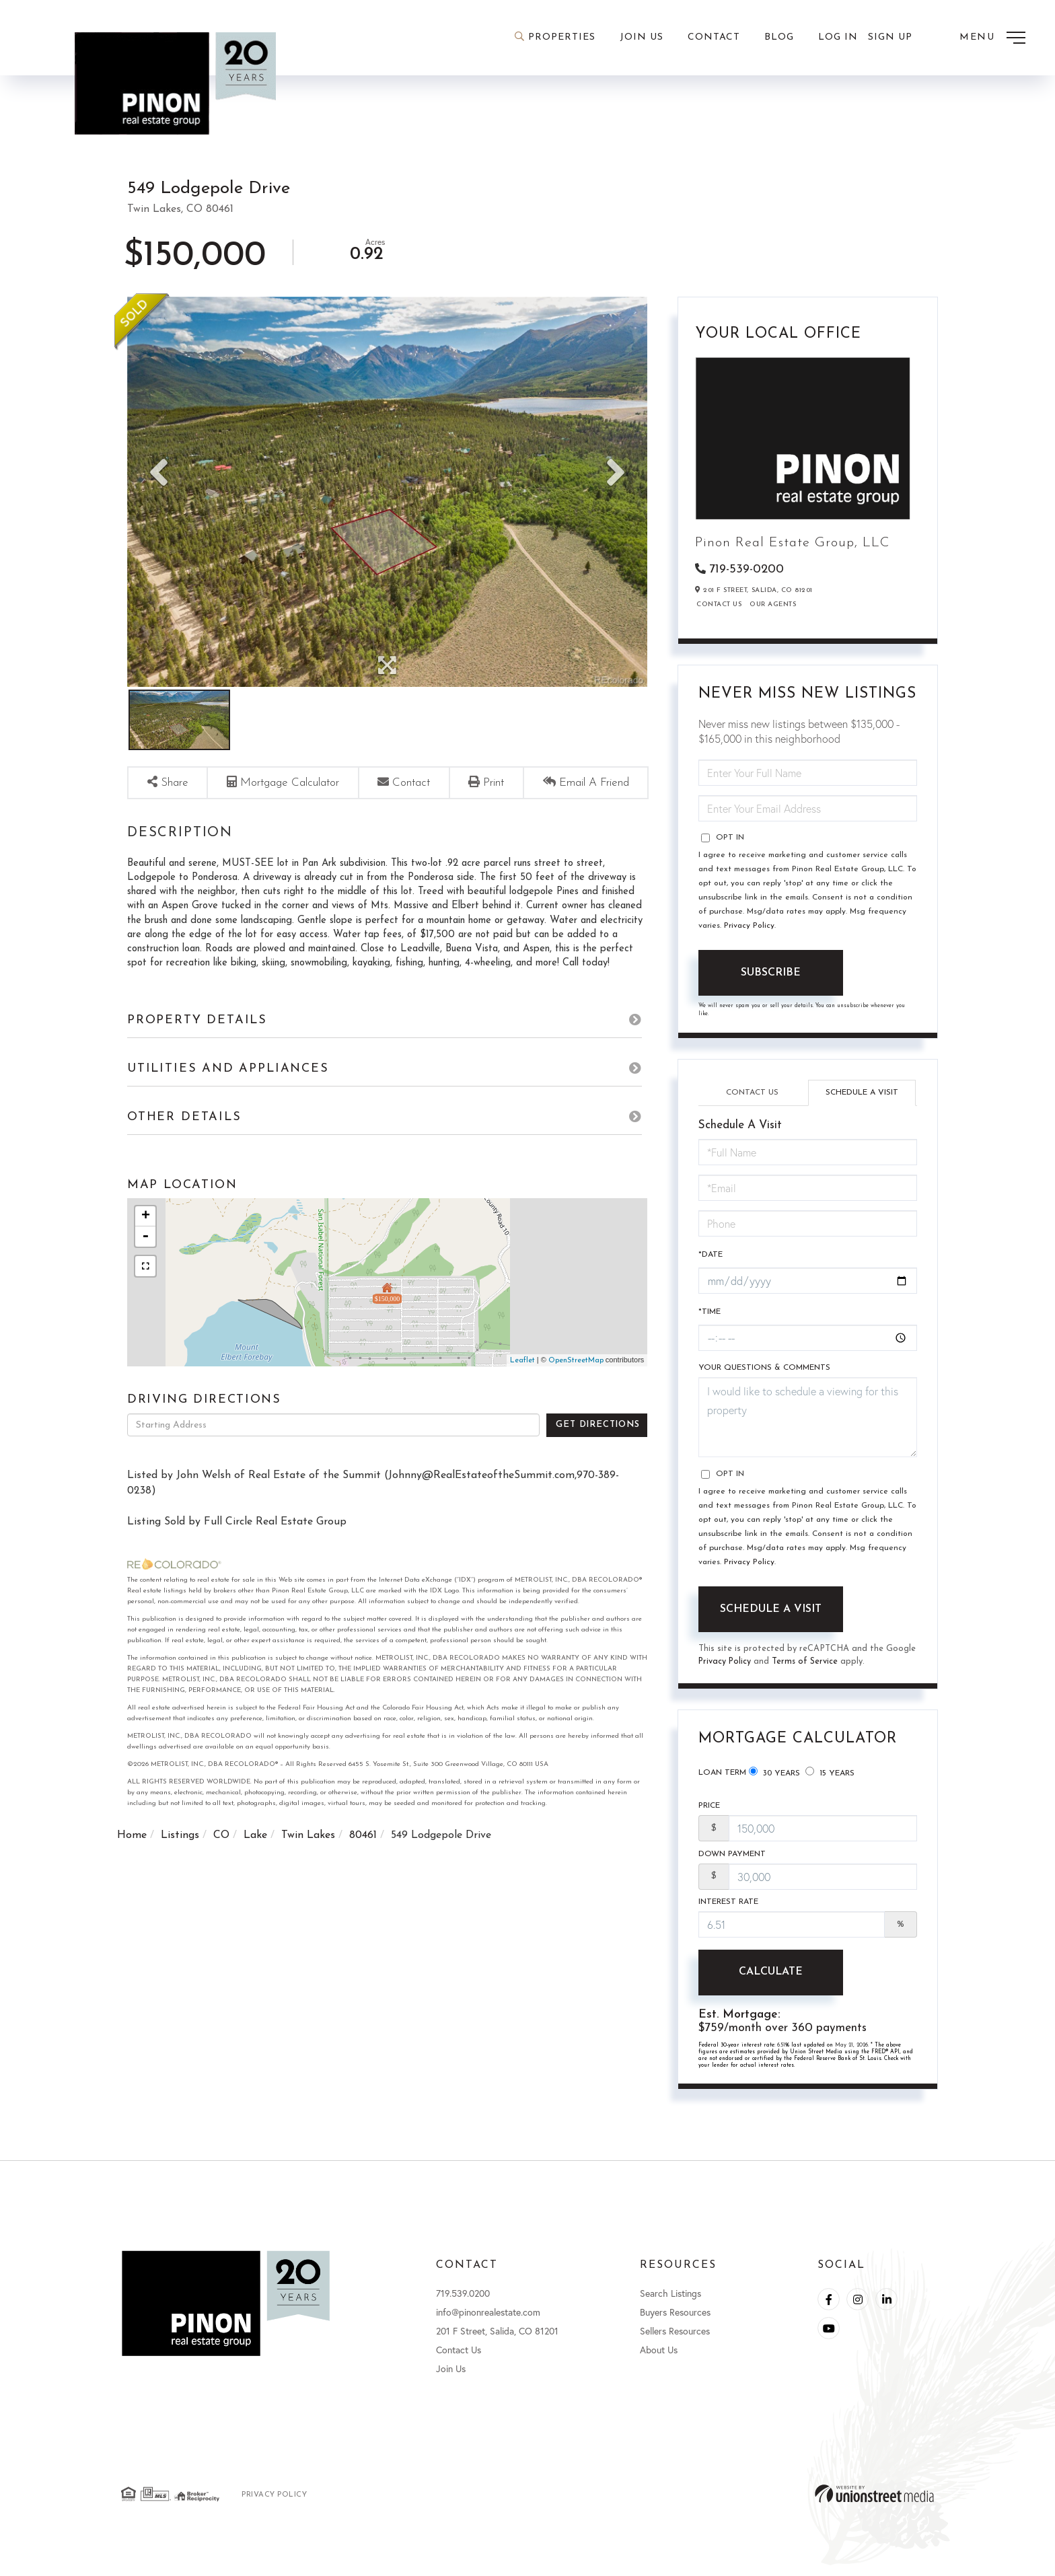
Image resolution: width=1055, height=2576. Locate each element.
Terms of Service (806, 1666)
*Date (710, 1258)
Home (132, 1859)
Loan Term (722, 1778)
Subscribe (771, 974)
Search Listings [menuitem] (670, 2303)
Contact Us (718, 606)
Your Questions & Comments (764, 1373)
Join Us (451, 2379)
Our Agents (773, 606)
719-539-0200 (746, 569)
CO (221, 1859)
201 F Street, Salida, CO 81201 (497, 2341)
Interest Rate (728, 1911)
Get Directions (597, 1449)
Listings (180, 1859)
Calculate (771, 1982)
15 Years (829, 1777)
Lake (255, 1859)
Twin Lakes (308, 1859)
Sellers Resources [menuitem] (675, 2341)
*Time (709, 1317)
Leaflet (522, 1385)
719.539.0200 (463, 2303)
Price (709, 1813)
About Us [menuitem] (659, 2360)
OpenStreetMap (576, 1385)
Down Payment (732, 1862)
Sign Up (890, 37)
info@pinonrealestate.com (488, 2322)
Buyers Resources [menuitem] (675, 2322)
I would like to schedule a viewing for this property (807, 1423)
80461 (363, 1859)
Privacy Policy (749, 927)
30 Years (774, 1777)
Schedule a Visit (862, 1094)
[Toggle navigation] (992, 38)
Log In (838, 37)
